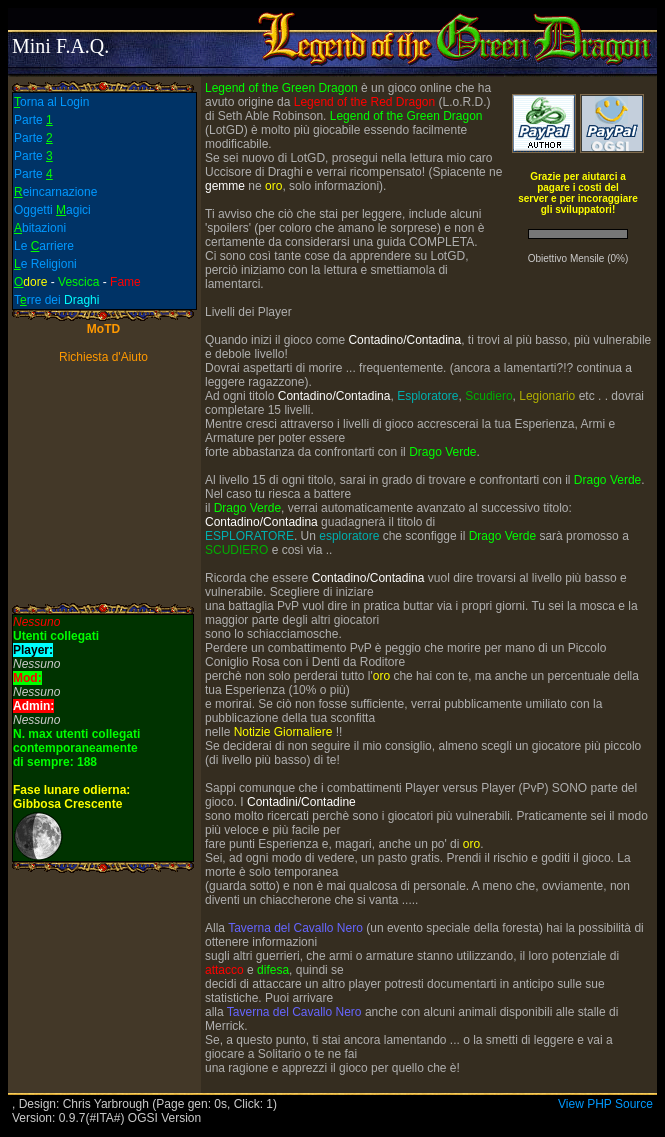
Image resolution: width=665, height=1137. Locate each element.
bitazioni (40, 228)
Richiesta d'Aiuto (103, 357)
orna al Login (51, 102)
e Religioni (45, 264)
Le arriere (44, 246)
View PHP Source (605, 1104)
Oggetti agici (52, 210)
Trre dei (56, 300)
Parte (33, 120)
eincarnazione (55, 192)
